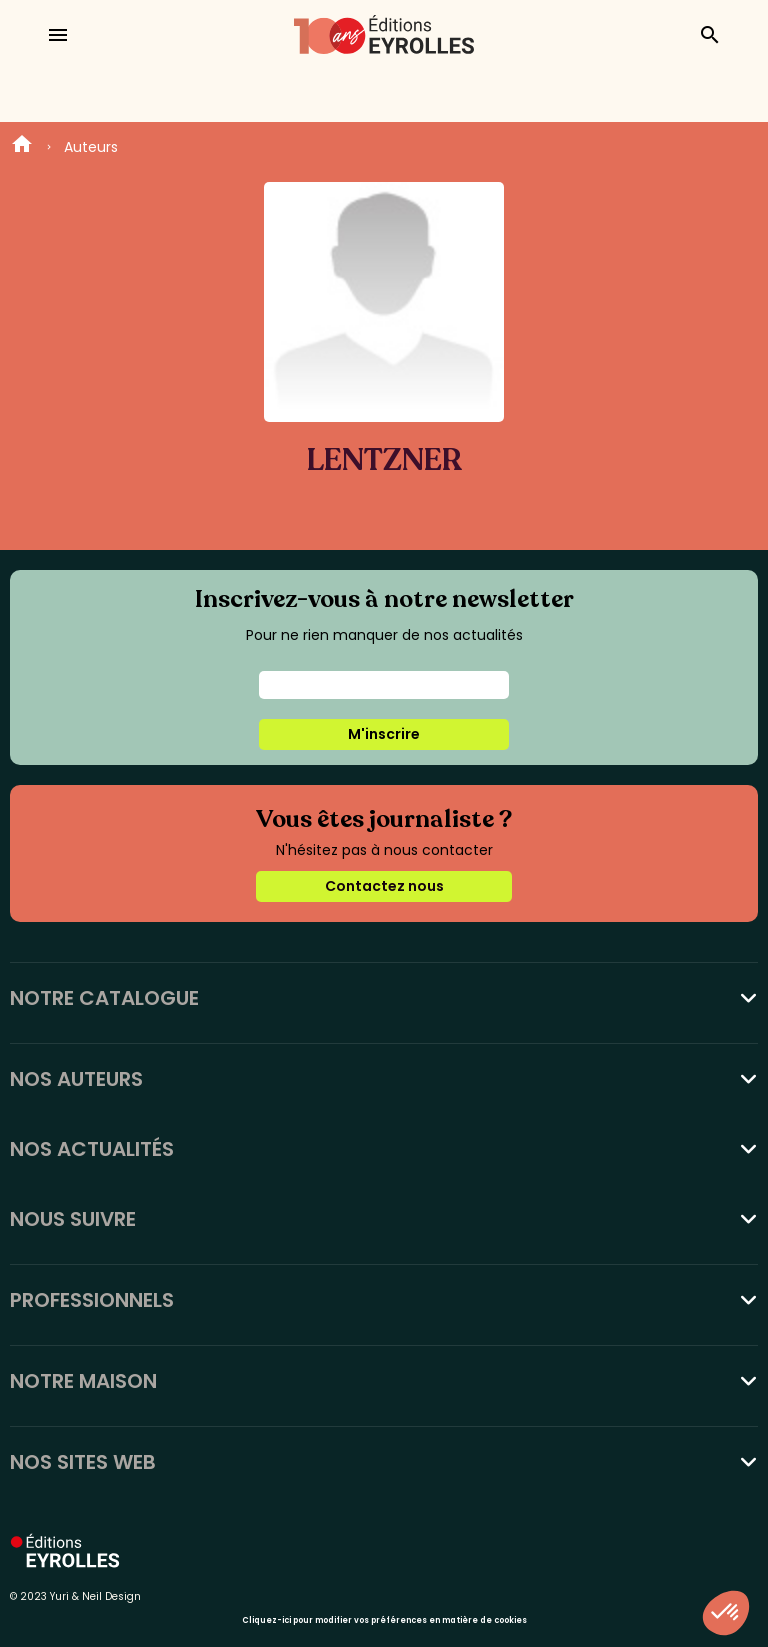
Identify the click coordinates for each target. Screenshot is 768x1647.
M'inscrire (384, 734)
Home (22, 147)
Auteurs (91, 147)
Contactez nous (384, 886)
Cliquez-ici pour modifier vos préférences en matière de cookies (384, 1620)
